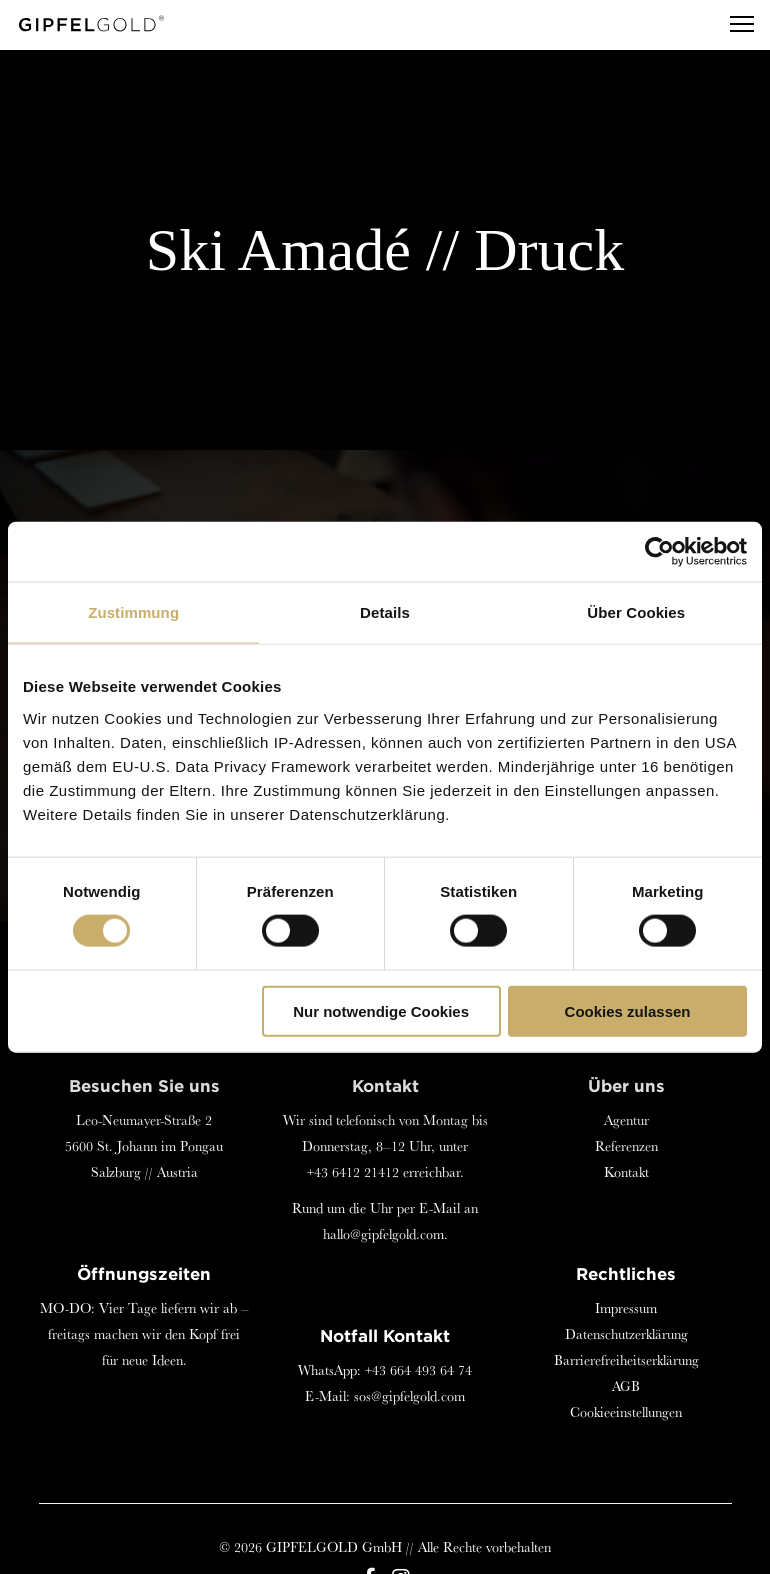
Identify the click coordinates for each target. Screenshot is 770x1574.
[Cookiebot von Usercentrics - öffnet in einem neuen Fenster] (659, 552)
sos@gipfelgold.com (409, 1396)
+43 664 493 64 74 (418, 1370)
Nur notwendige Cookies (381, 1010)
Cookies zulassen (628, 1010)
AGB (626, 1386)
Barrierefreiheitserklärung (626, 1360)
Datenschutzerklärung (626, 1334)
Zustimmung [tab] (133, 612)
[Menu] (733, 25)
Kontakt (626, 1172)
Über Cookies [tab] (636, 612)
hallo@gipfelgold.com (383, 1234)
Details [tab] (385, 612)
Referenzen (626, 1146)
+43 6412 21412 (353, 1172)
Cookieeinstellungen (626, 1412)
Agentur (626, 1120)
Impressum (626, 1308)
